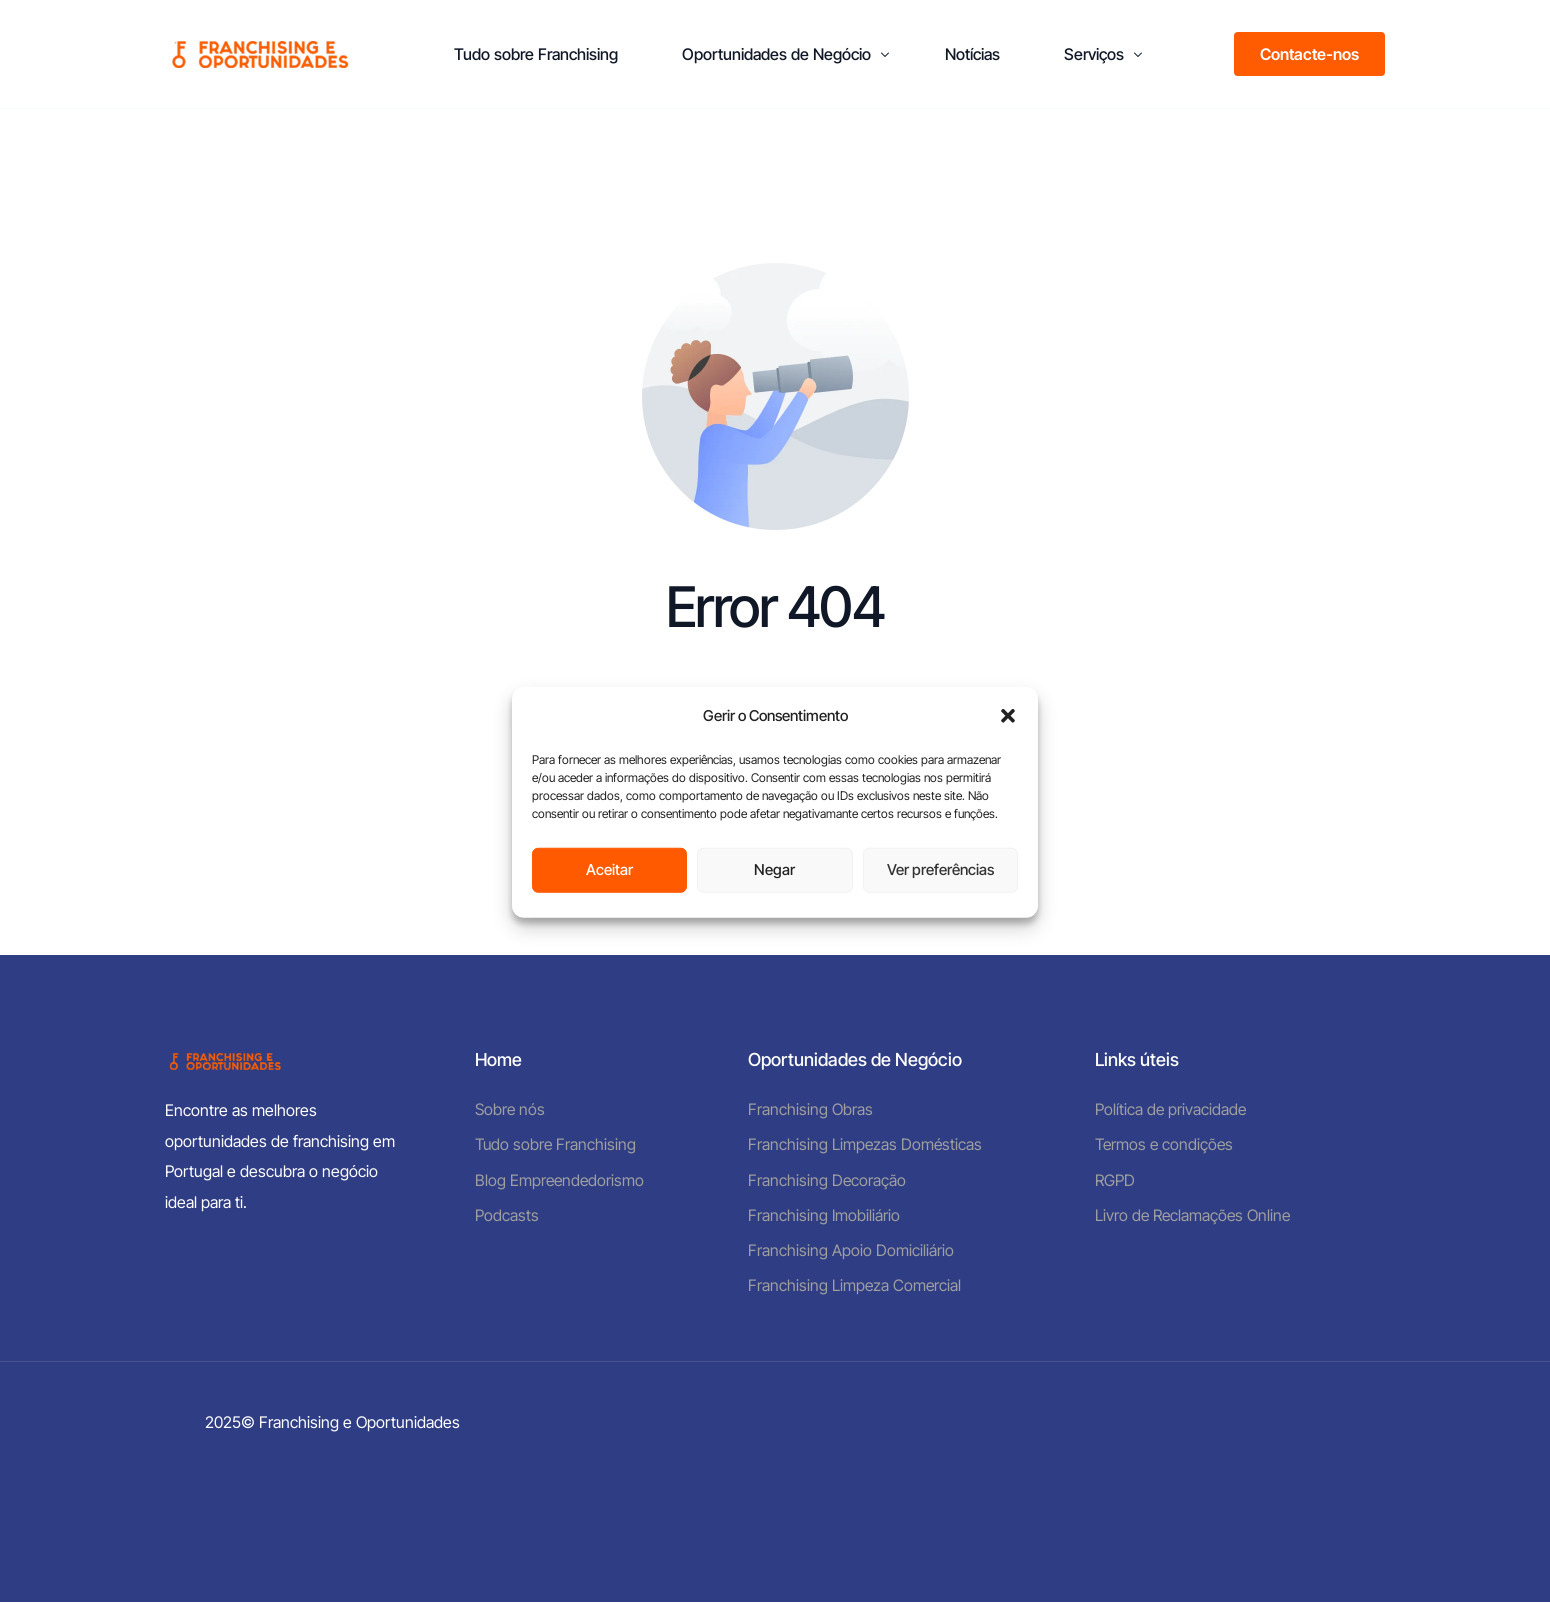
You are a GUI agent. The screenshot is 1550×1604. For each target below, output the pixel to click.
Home (499, 1059)
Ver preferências (940, 869)
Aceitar (609, 869)
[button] (1008, 716)
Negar (774, 869)
